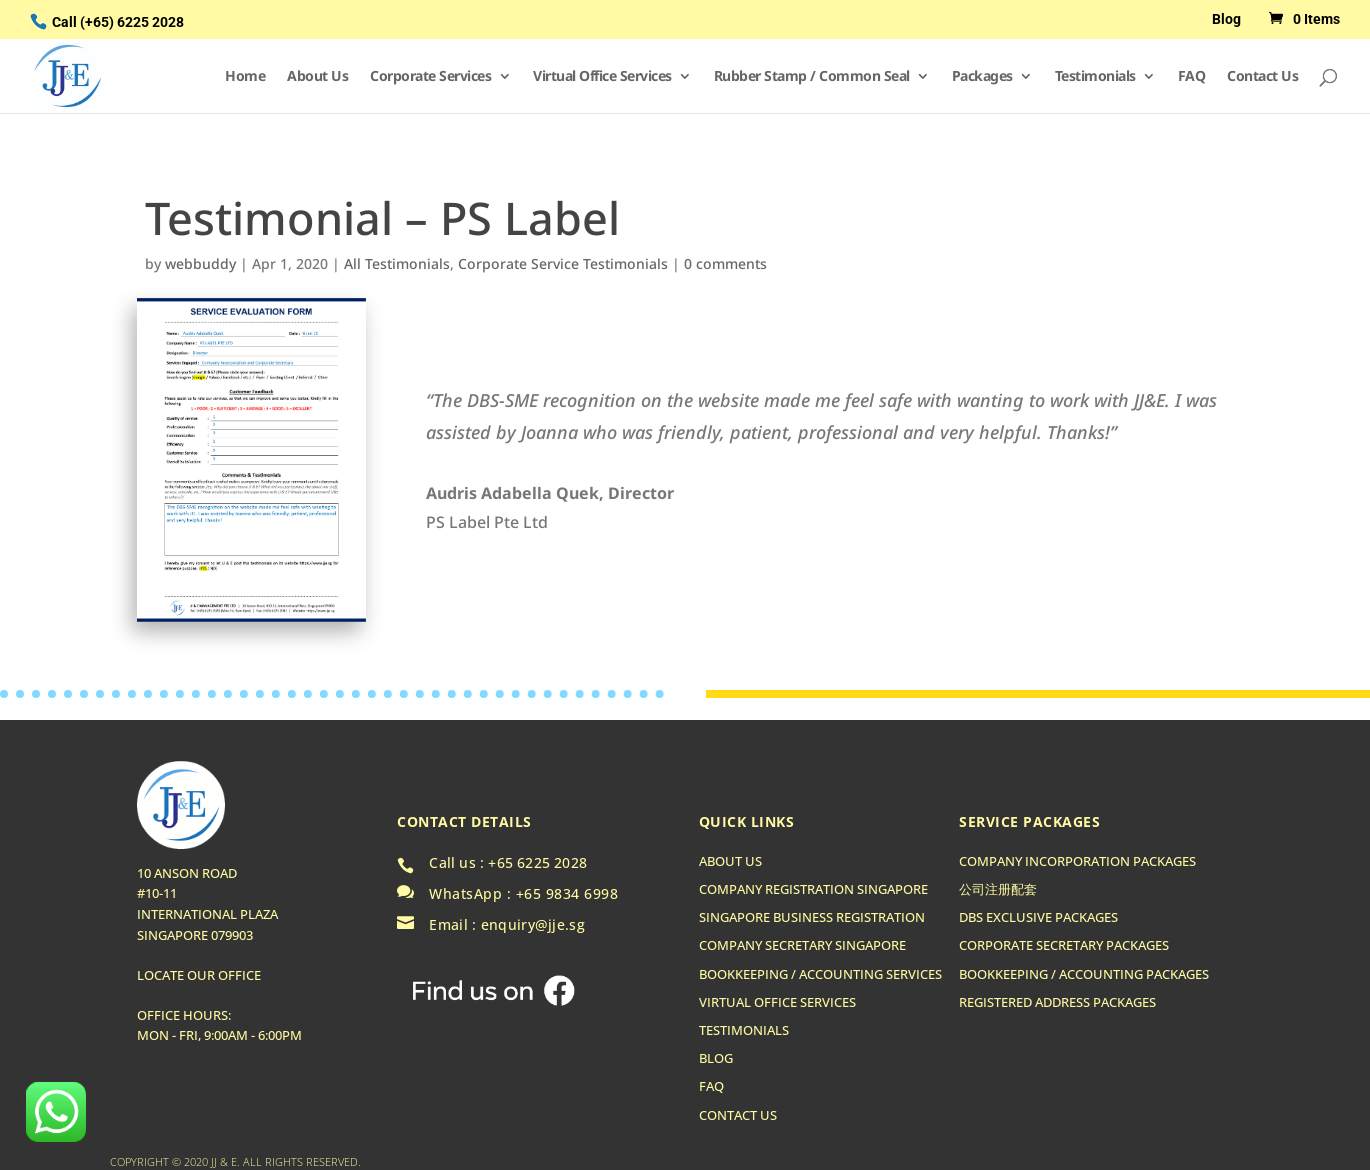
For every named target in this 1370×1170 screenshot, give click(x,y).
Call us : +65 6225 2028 (508, 863)
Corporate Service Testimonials (563, 263)
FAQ (1192, 77)
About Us (317, 77)
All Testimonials (397, 263)
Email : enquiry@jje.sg (507, 925)
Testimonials (1095, 77)
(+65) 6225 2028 (132, 22)
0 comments (725, 263)
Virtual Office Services (602, 77)
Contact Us (1262, 77)
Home (245, 77)
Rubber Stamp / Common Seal (812, 77)
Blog (1226, 19)
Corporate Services (430, 77)
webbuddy (200, 263)
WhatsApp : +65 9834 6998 (523, 894)
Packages (982, 77)
